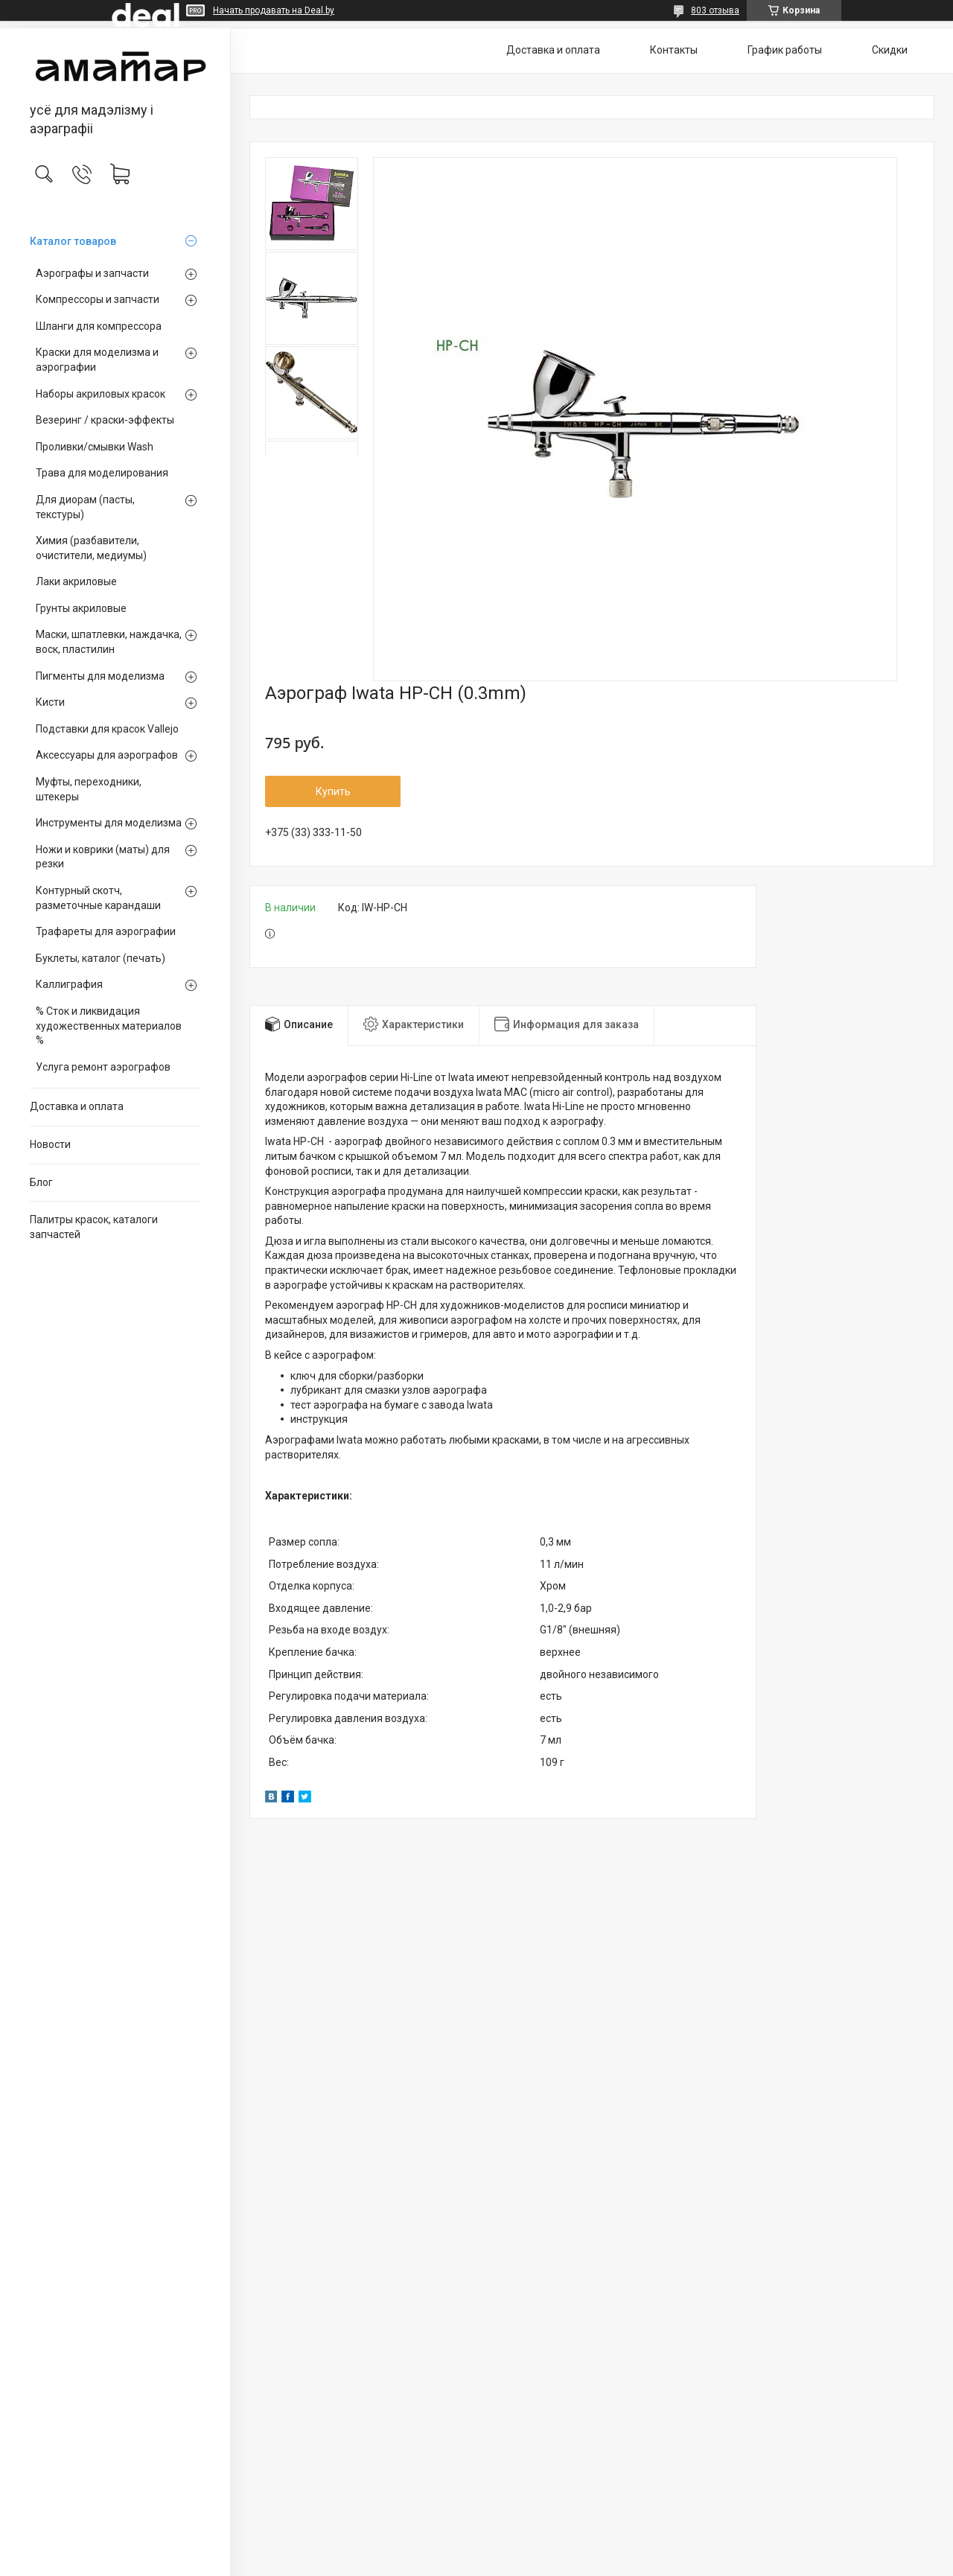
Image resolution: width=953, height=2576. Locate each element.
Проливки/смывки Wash (94, 447)
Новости (50, 1144)
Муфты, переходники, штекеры (88, 789)
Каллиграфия (69, 984)
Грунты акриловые (81, 608)
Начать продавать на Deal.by (273, 10)
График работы (785, 50)
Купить (333, 791)
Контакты (674, 50)
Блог (41, 1182)
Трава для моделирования (102, 473)
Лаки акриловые (76, 581)
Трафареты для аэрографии (106, 931)
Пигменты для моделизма (100, 676)
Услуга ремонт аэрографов (103, 1067)
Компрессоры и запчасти (97, 299)
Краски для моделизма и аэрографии (97, 359)
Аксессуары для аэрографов (107, 755)
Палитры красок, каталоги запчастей (94, 1227)
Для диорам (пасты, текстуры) (85, 507)
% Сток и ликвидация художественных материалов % (109, 1025)
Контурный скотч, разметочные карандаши (98, 897)
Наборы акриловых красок (100, 394)
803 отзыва (715, 10)
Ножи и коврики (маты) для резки (103, 857)
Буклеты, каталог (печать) (100, 958)
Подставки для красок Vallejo (107, 729)
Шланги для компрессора (99, 326)
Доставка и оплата (77, 1106)
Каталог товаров (73, 241)
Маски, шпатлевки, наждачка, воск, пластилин (109, 641)
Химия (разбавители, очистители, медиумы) (91, 548)
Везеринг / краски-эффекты (105, 420)
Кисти (50, 702)
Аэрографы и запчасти (92, 273)
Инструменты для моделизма (109, 823)
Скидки (890, 50)
